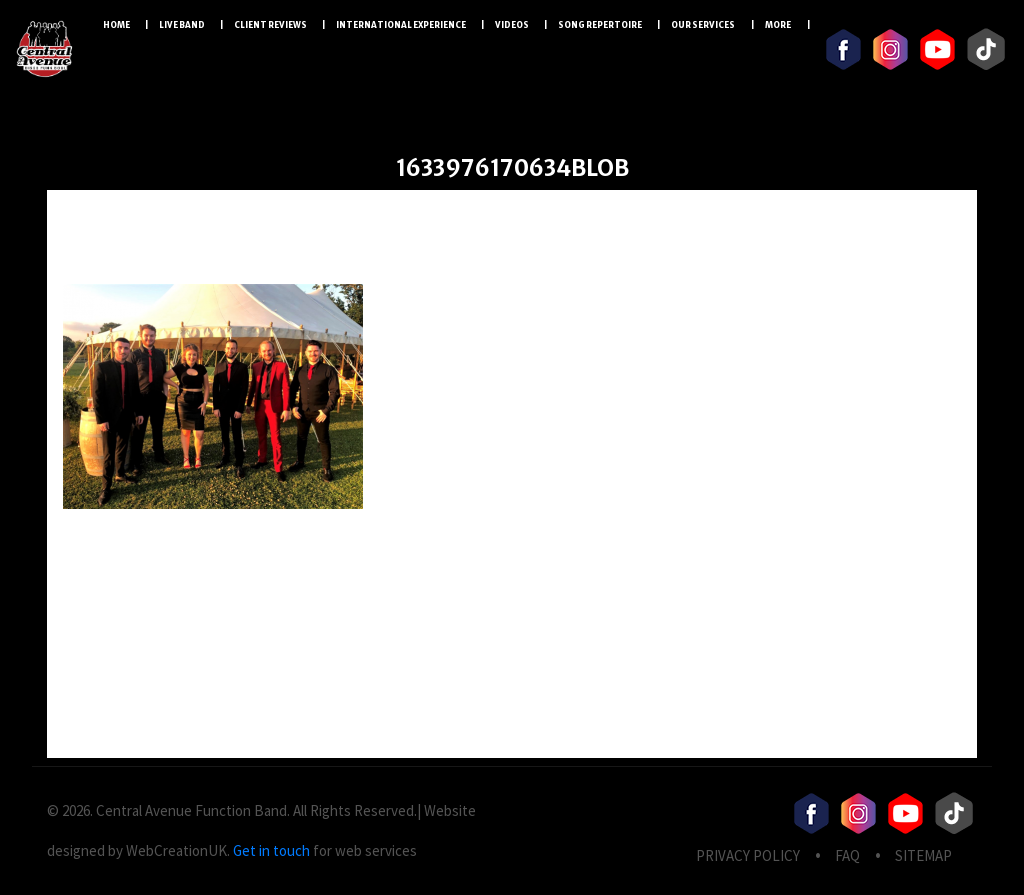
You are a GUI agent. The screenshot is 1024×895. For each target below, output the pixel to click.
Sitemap (923, 855)
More (778, 25)
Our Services (703, 25)
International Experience (401, 25)
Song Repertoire (600, 25)
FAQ (847, 855)
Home (116, 25)
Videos (512, 25)
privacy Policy (748, 855)
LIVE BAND (182, 25)
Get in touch (271, 850)
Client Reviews (270, 25)
